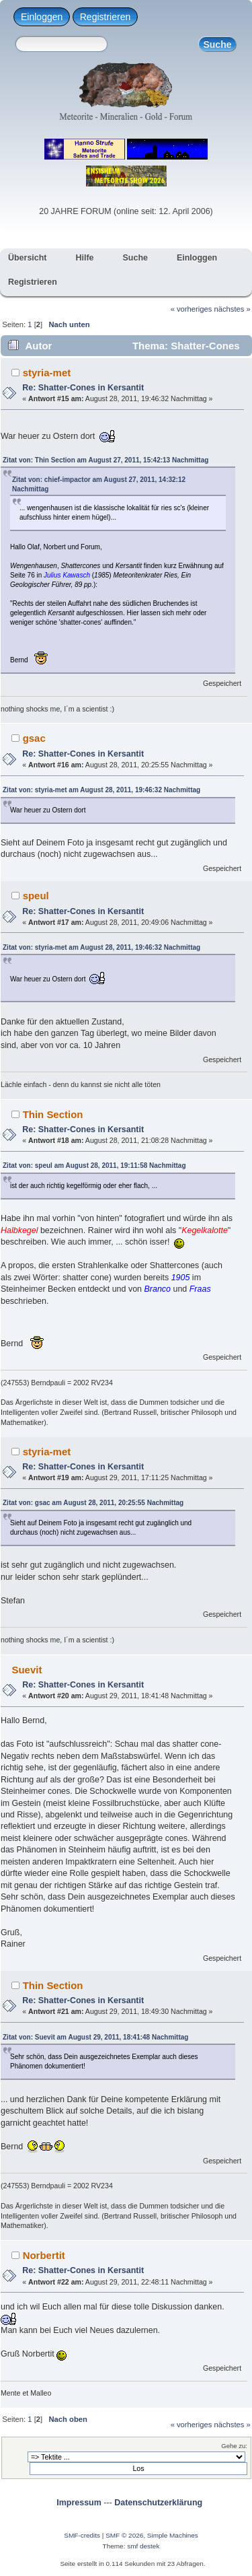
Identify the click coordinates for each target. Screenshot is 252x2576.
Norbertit (44, 2255)
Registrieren (105, 16)
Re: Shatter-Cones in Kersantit (83, 387)
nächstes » (232, 309)
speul (36, 895)
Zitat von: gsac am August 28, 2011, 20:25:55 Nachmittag (93, 1502)
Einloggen (41, 16)
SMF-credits (82, 2535)
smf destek (143, 2546)
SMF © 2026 (124, 2535)
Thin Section (53, 1114)
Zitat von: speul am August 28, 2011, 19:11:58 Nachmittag (94, 1165)
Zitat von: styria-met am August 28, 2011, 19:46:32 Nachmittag (101, 790)
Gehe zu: (234, 2445)
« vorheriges (191, 309)
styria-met (47, 372)
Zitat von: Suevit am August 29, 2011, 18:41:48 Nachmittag (95, 2037)
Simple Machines (172, 2535)
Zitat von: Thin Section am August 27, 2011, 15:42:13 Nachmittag (105, 460)
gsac (34, 738)
